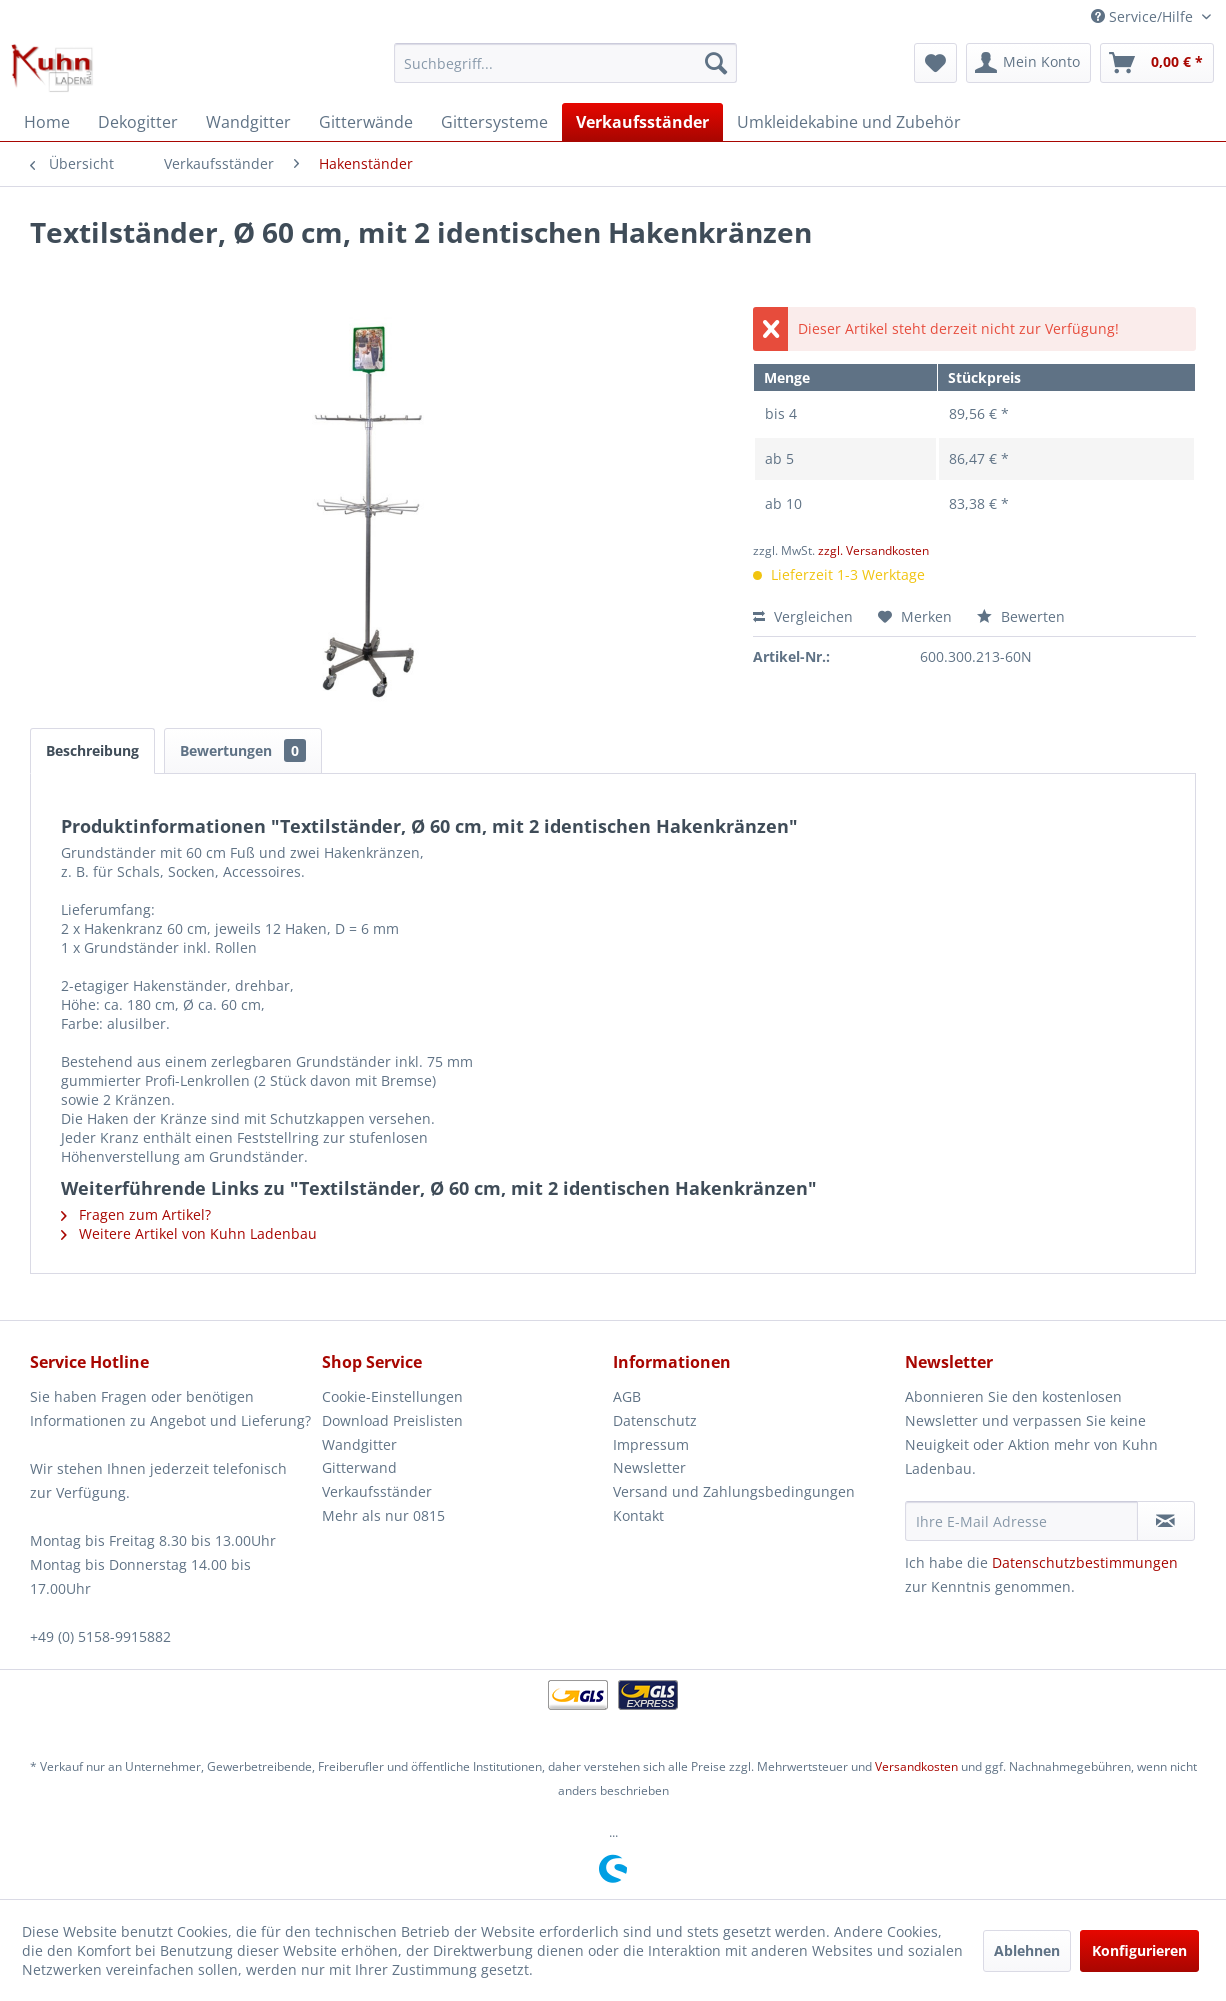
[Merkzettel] (935, 63)
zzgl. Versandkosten (873, 550)
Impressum (651, 1444)
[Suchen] (716, 63)
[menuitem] (565, 63)
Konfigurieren (1139, 1950)
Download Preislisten (392, 1420)
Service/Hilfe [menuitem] (1144, 16)
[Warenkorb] (1157, 63)
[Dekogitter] (138, 122)
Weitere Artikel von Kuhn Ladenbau (189, 1233)
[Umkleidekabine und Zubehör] (849, 122)
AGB (627, 1396)
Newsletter (649, 1467)
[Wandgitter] (248, 122)
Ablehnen (1027, 1950)
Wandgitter (359, 1444)
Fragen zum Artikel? (136, 1214)
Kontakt (638, 1515)
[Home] (47, 122)
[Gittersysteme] (494, 122)
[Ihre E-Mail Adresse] (1021, 1521)
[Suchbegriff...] (565, 63)
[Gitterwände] (366, 122)
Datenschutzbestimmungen (1085, 1562)
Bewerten (1021, 616)
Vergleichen (803, 616)
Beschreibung (92, 750)
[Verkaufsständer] (642, 122)
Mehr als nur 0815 (383, 1515)
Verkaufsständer (377, 1491)
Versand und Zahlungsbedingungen (734, 1491)
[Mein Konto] (1028, 63)
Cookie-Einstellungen (392, 1396)
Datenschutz (655, 1420)
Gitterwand (359, 1467)
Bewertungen (243, 750)
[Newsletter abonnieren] (1166, 1521)
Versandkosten (916, 1766)
